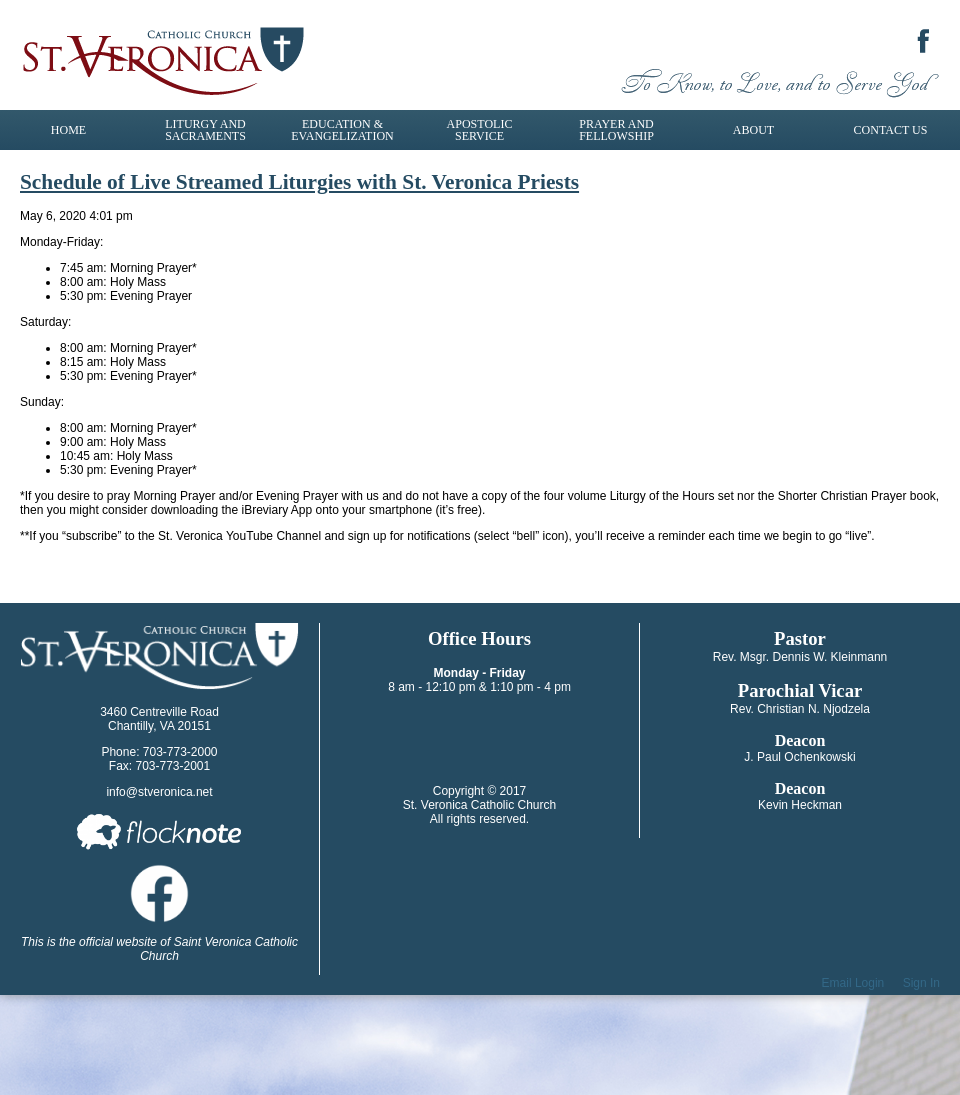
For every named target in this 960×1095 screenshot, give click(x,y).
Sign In (921, 983)
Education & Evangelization (342, 130)
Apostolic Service (480, 130)
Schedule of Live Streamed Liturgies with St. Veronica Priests (299, 182)
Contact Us (891, 130)
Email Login (853, 983)
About (753, 130)
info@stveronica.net (159, 792)
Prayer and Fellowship (616, 130)
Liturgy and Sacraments (205, 130)
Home (68, 130)
